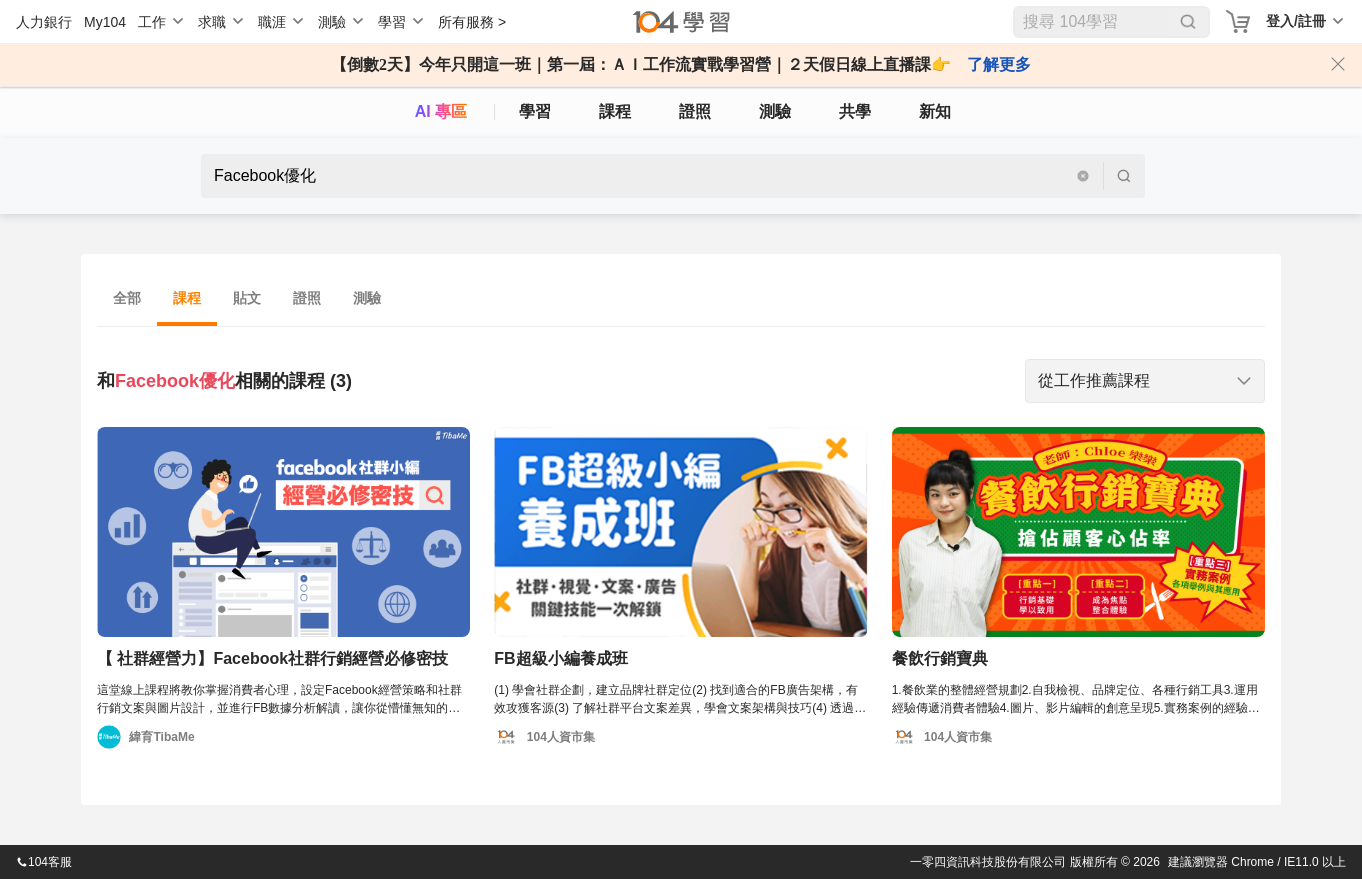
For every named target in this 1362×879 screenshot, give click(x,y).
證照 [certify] (695, 111)
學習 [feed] (535, 111)
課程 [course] (615, 111)
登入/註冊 (1296, 21)
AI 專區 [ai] (441, 111)
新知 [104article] (935, 111)
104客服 (44, 862)
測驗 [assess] (775, 111)
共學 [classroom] (855, 111)
